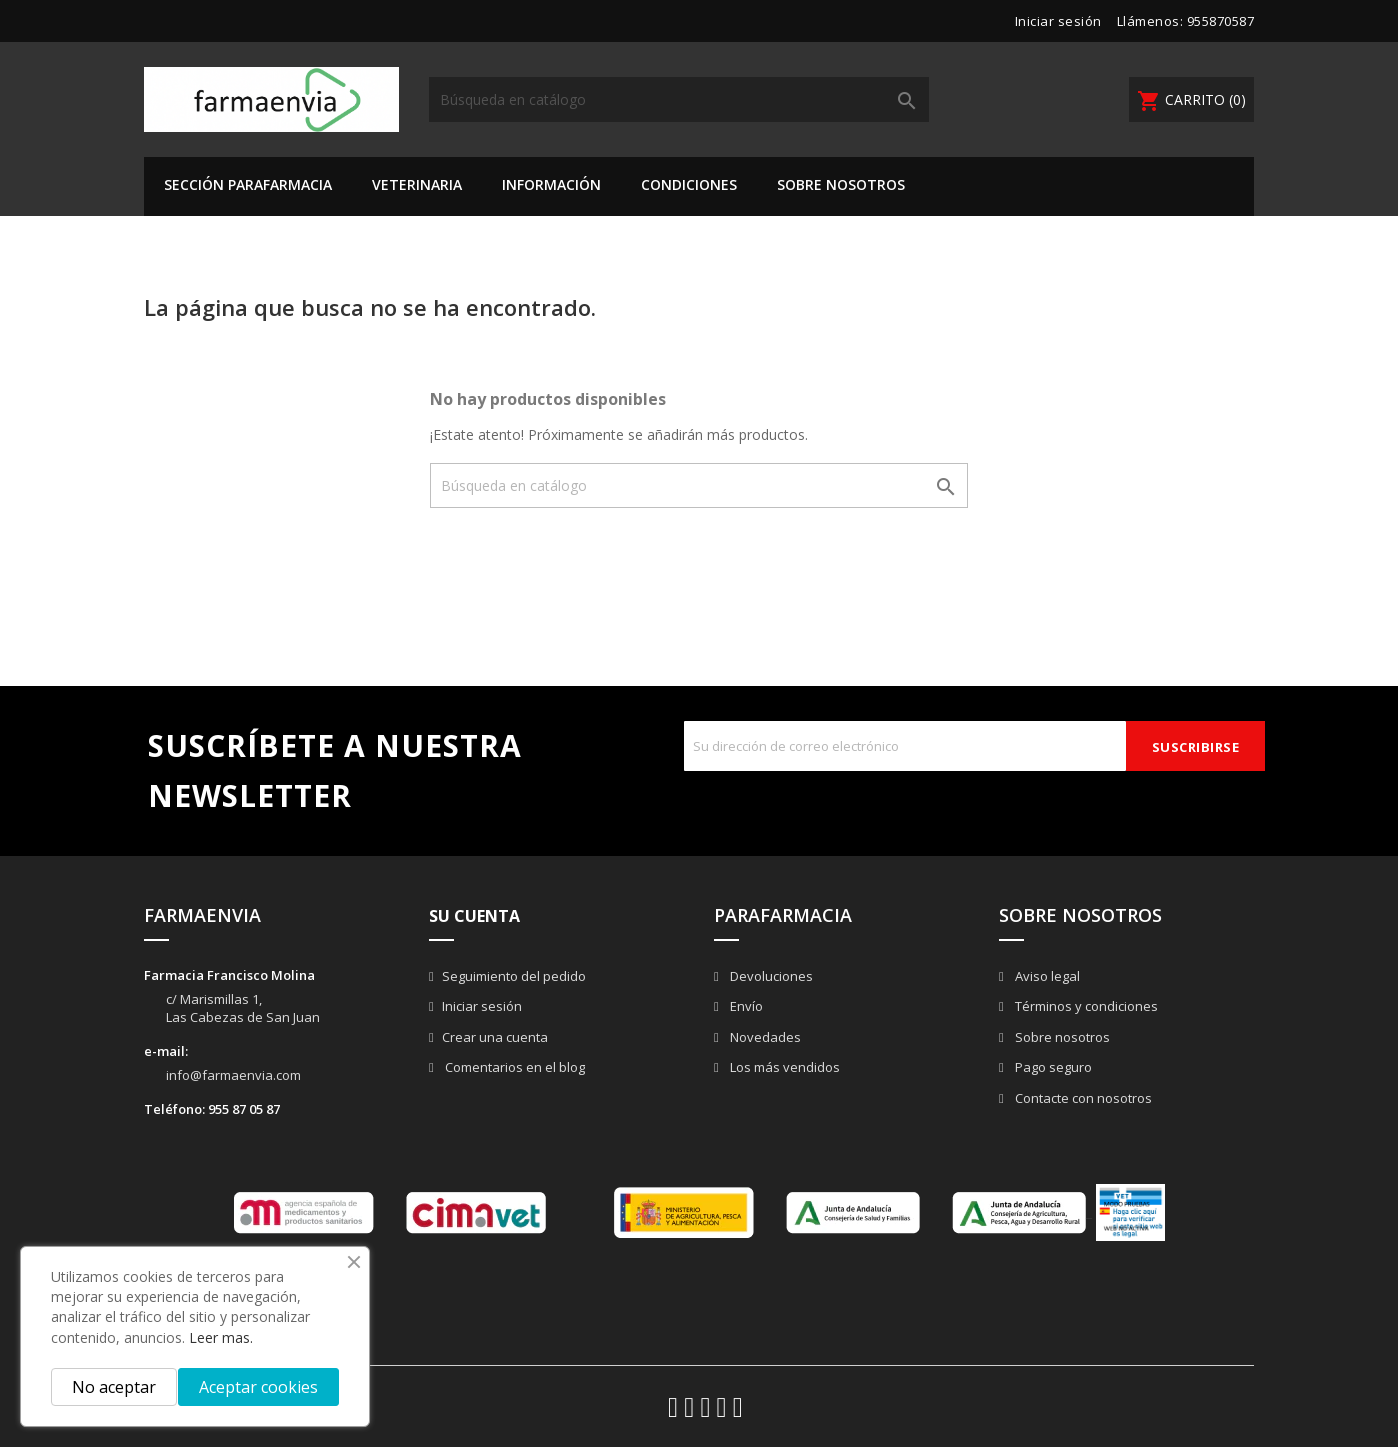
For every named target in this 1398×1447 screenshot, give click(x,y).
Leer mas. (221, 1337)
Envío (745, 1006)
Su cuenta (474, 916)
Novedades (764, 1037)
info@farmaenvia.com (233, 1075)
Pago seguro (1052, 1067)
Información (551, 184)
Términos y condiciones (1085, 1006)
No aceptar (114, 1387)
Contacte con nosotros (1082, 1098)
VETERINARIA (417, 184)
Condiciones (689, 184)
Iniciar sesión (482, 1006)
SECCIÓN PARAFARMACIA (248, 184)
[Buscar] (679, 99)
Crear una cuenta (495, 1037)
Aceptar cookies (258, 1387)
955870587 (1221, 21)
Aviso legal (1046, 976)
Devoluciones (770, 976)
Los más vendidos (783, 1067)
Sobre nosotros (841, 184)
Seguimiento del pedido (514, 976)
